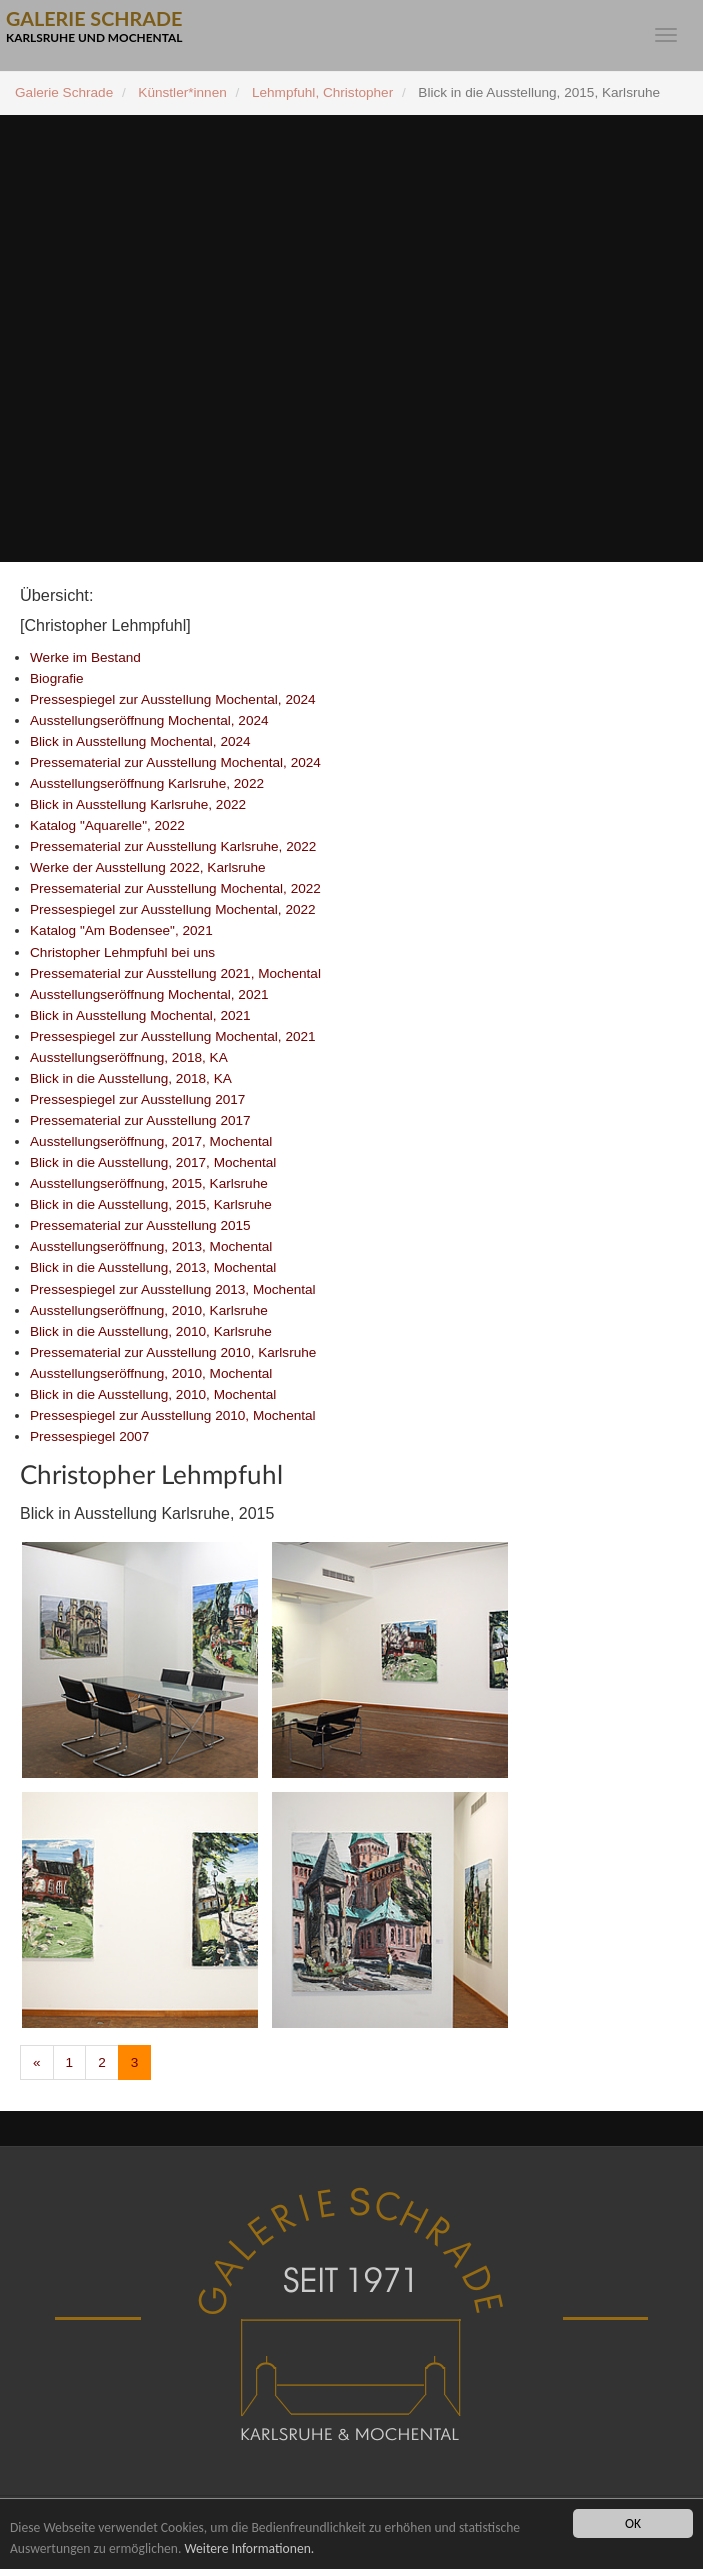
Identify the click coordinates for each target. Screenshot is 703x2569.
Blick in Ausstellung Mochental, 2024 (140, 741)
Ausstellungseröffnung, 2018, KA (129, 1057)
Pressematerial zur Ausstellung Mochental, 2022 (175, 888)
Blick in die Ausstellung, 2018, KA (131, 1078)
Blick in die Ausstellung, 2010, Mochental (153, 1394)
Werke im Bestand (85, 657)
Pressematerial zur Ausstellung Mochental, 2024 (175, 762)
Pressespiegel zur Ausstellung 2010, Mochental (173, 1415)
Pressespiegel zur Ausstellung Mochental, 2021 (173, 1036)
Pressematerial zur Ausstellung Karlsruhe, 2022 (173, 846)
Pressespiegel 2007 (89, 1436)
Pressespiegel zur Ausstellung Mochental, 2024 (173, 699)
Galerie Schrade (64, 92)
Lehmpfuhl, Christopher (322, 92)
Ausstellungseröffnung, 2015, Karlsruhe (149, 1183)
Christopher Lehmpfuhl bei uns (122, 952)
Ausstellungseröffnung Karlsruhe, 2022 (147, 783)
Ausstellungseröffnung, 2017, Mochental (151, 1141)
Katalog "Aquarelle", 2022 (107, 825)
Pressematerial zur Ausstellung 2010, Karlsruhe (173, 1352)
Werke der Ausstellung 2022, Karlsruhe (148, 867)
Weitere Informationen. (249, 2548)
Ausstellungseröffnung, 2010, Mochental (151, 1373)
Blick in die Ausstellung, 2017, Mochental (153, 1162)
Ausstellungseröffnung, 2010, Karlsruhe (149, 1310)
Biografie (57, 678)
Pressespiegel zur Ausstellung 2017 (137, 1099)
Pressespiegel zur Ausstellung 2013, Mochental (173, 1289)
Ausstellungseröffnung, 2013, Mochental (151, 1246)
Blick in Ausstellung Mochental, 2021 (140, 1015)
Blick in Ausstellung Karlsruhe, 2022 (138, 804)
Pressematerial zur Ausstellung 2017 (140, 1120)
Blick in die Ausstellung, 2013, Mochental (153, 1267)
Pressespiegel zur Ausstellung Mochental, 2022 (173, 909)
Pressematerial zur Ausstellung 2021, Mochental (175, 973)
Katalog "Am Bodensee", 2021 (121, 930)
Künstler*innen (182, 92)
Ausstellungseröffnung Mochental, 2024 (149, 720)
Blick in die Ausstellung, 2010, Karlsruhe (151, 1331)
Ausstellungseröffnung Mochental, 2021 (149, 994)
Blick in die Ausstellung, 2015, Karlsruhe (151, 1204)
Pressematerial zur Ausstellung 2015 (140, 1225)
